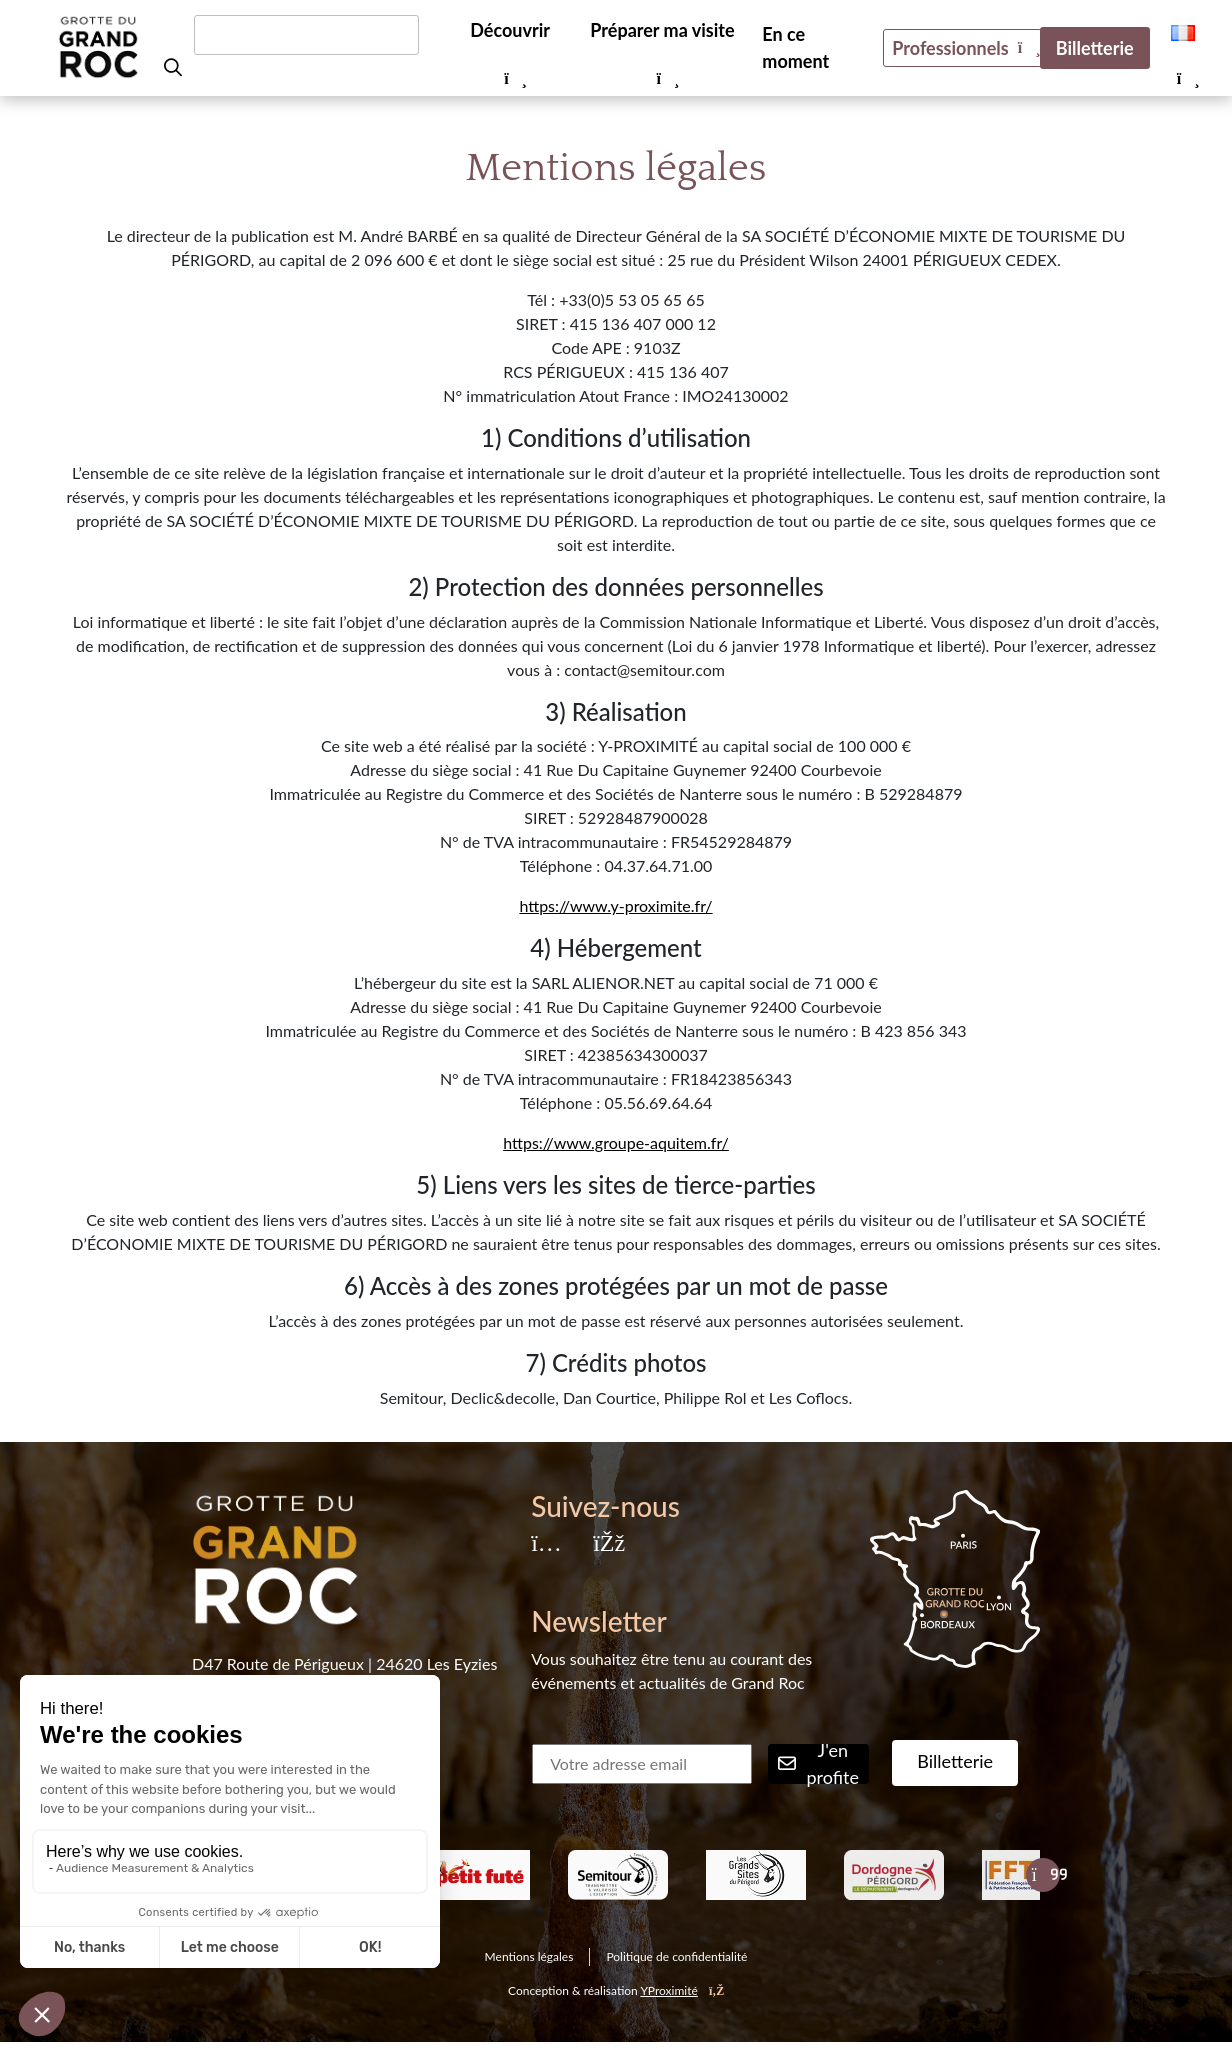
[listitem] (480, 1875)
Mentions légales (529, 1956)
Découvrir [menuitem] (510, 30)
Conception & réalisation (616, 1990)
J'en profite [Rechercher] (818, 1764)
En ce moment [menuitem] (795, 47)
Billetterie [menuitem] (1095, 48)
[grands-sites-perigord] (756, 1875)
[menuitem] (1183, 30)
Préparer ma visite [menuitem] (662, 30)
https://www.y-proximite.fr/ (615, 905)
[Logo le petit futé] (480, 1875)
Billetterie (955, 1761)
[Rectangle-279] (618, 1875)
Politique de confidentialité (676, 1956)
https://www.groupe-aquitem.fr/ (616, 1142)
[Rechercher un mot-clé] (306, 35)
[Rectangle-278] (894, 1875)
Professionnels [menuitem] (950, 48)
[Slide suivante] (1043, 1875)
